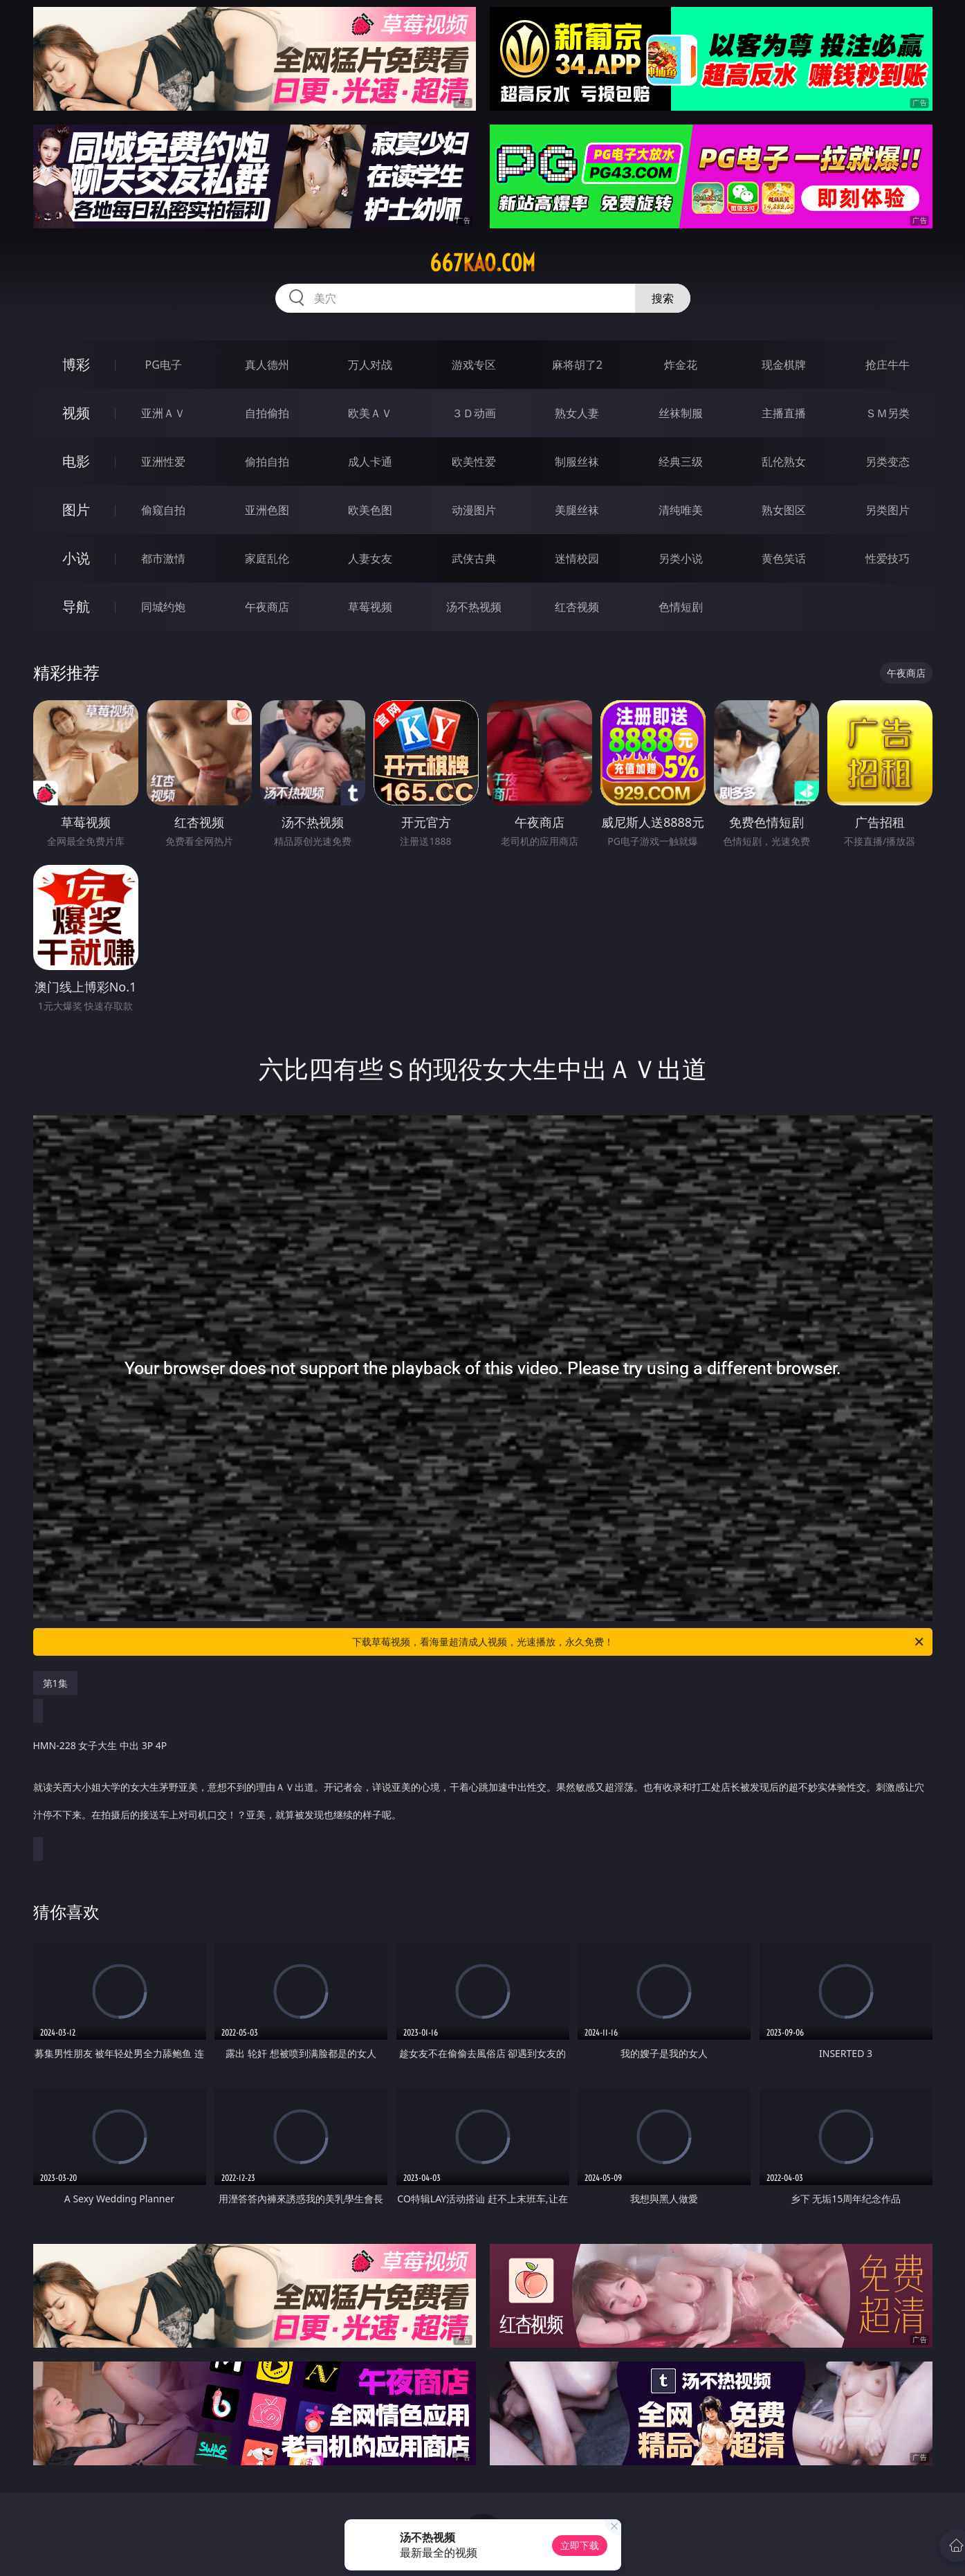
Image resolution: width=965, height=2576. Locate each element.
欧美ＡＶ (370, 413)
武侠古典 (474, 558)
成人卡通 (370, 461)
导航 (76, 606)
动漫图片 (474, 510)
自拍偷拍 (267, 413)
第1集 (55, 1683)
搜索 (663, 298)
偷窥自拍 (163, 510)
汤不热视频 (474, 606)
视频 (76, 412)
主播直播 (784, 413)
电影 (76, 461)
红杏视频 (577, 606)
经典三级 (681, 461)
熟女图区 (784, 510)
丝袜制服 (681, 413)
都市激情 (163, 558)
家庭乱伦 (267, 558)
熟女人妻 (577, 413)
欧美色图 (370, 510)
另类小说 (681, 558)
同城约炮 (163, 606)
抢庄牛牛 (887, 364)
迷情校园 (577, 558)
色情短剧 (681, 606)
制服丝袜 (577, 461)
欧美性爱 (474, 461)
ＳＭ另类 (887, 413)
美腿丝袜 (577, 510)
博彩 (76, 364)
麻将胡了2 (577, 364)
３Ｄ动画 (474, 413)
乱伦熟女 (784, 461)
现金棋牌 (784, 364)
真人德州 (267, 364)
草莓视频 (370, 606)
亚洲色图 (267, 510)
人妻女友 (370, 558)
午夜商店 (267, 606)
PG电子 (163, 364)
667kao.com (482, 263)
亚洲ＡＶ (163, 413)
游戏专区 (474, 364)
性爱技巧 (887, 558)
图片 (76, 509)
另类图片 (887, 510)
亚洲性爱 (163, 461)
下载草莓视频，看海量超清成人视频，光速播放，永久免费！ (639, 1642)
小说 (76, 558)
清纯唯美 (681, 510)
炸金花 (680, 364)
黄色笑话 (784, 558)
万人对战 (370, 364)
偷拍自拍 (267, 461)
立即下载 (579, 2545)
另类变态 (887, 461)
